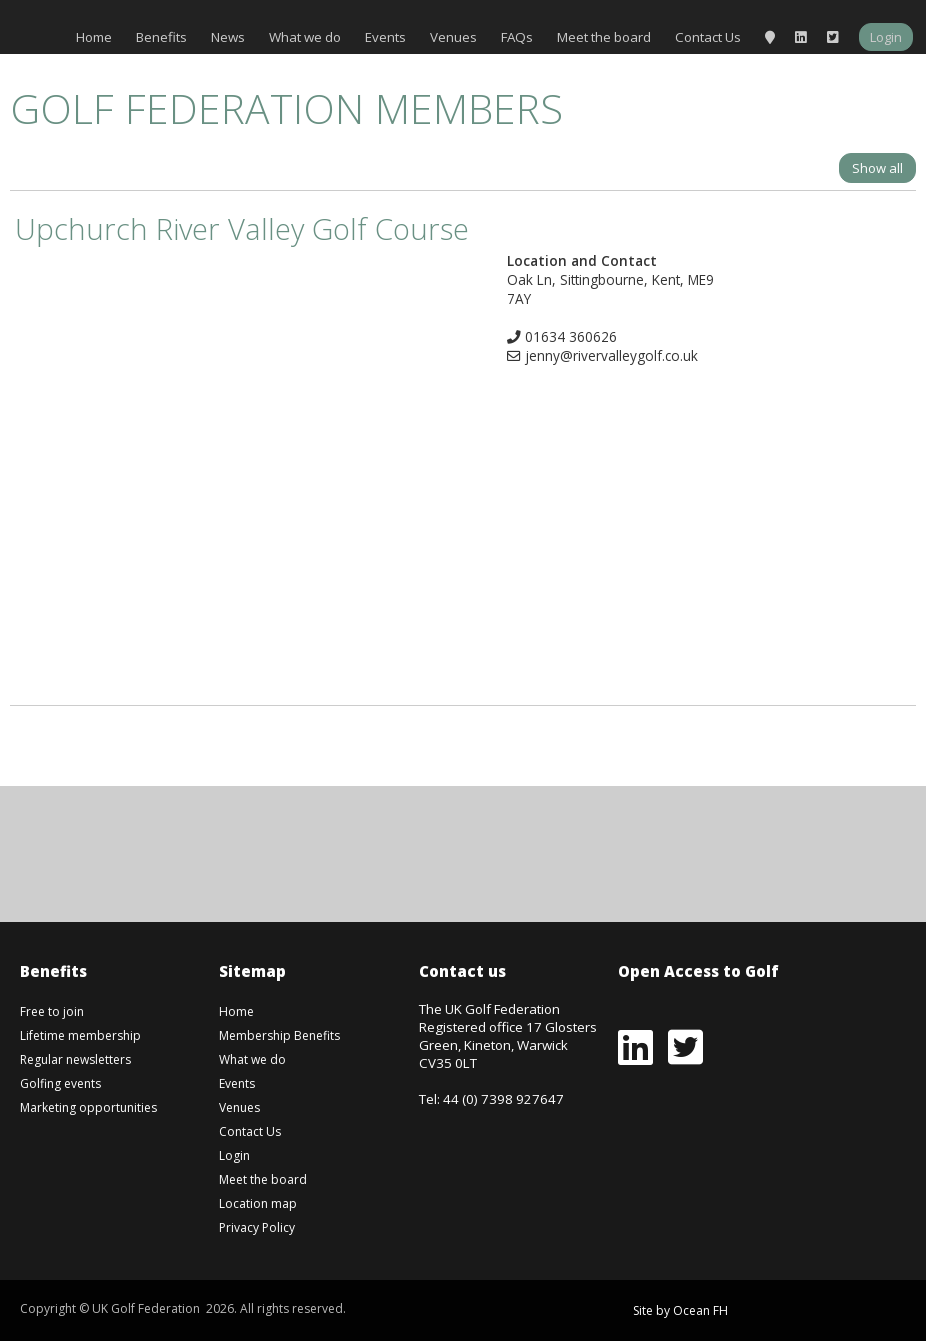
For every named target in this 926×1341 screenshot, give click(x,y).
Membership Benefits (279, 1035)
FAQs (517, 37)
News (228, 37)
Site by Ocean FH (680, 1310)
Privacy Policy (257, 1227)
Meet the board (604, 37)
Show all (877, 168)
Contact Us (708, 37)
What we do (305, 37)
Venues (453, 37)
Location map (258, 1203)
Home (94, 37)
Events (385, 37)
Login (886, 37)
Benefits (161, 37)
